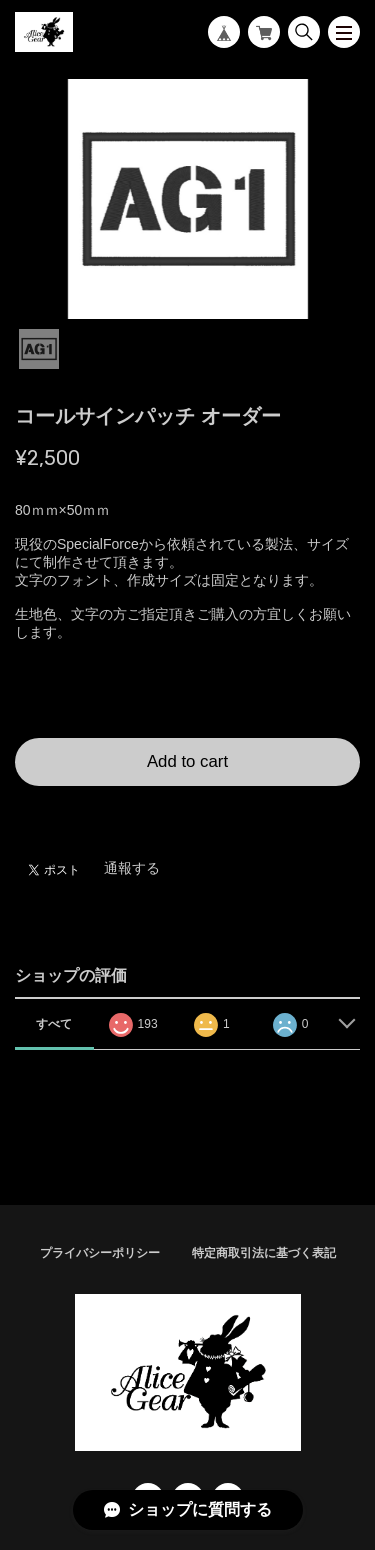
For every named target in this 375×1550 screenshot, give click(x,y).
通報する (132, 868)
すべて (54, 1024)
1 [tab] (39, 349)
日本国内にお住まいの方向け (188, 810)
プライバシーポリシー (100, 1253)
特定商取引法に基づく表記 (264, 1253)
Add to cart (187, 761)
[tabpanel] (187, 199)
